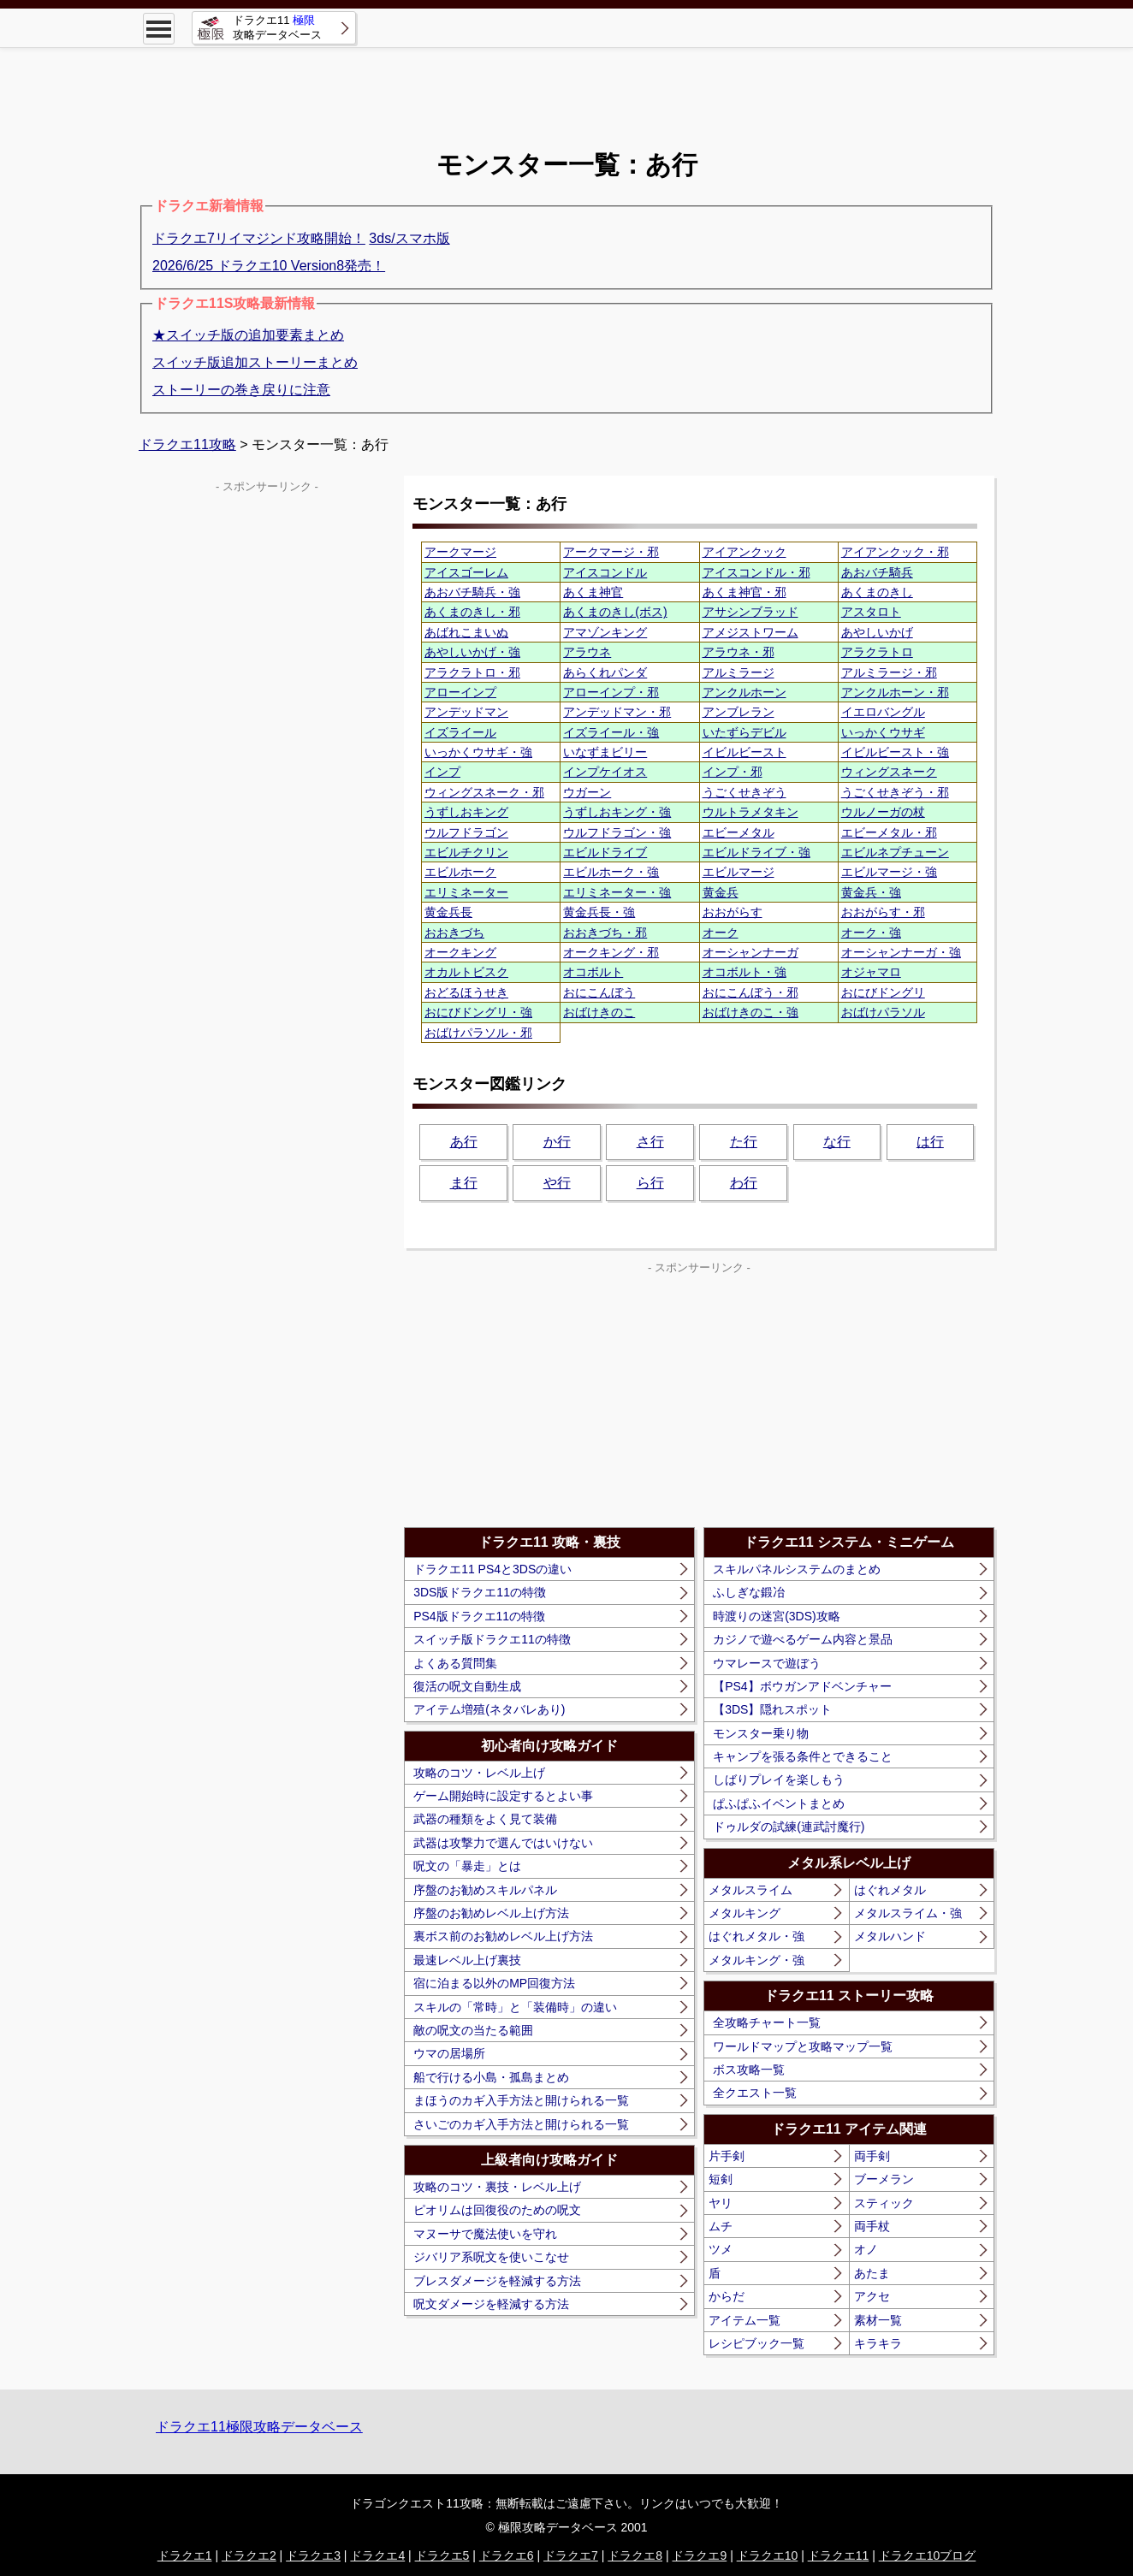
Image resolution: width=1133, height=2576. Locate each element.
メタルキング (744, 1913)
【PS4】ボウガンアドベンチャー (802, 1686)
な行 (837, 1141)
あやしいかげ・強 (472, 652)
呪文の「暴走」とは (467, 1866)
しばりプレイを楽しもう (779, 1779)
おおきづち (454, 932)
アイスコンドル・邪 (756, 572)
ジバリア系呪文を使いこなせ (491, 2257)
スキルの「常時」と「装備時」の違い (515, 2007)
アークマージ (460, 552)
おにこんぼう (599, 992)
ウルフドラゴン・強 (617, 832)
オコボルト (593, 972)
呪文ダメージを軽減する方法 (491, 2304)
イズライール (460, 732)
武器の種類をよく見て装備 (485, 1819)
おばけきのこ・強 (750, 1012)
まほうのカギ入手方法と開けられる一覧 (521, 2100)
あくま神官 (593, 592)
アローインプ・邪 (611, 692)
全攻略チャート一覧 (767, 2022)
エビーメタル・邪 (889, 832)
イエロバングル (883, 712)
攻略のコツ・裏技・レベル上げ (497, 2187)
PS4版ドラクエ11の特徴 (479, 1616)
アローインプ (460, 692)
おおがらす (732, 912)
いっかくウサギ (883, 732)
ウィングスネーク (889, 772)
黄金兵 (721, 892)
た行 (743, 1141)
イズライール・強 (611, 732)
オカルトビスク (466, 972)
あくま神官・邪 (744, 592)
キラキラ (878, 2343)
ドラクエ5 (442, 2555)
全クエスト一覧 (755, 2092)
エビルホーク (460, 872)
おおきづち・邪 (605, 932)
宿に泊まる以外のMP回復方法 (494, 1983)
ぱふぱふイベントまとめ (779, 1803)
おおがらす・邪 (883, 912)
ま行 (464, 1182)
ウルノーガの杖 (883, 812)
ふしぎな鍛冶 (749, 1592)
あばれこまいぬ (466, 632)
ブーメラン (884, 2179)
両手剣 (872, 2156)
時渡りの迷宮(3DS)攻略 (776, 1616)
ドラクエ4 (377, 2555)
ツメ (721, 2249)
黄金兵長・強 (599, 912)
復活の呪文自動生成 (467, 1686)
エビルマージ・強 (889, 872)
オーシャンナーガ (750, 952)
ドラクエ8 (635, 2555)
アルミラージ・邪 (889, 672)
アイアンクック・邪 (895, 552)
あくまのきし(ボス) (615, 612)
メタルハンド (890, 1936)
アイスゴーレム (466, 572)
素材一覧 (878, 2320)
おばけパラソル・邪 (478, 1032)
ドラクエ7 (570, 2555)
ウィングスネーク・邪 (484, 792)
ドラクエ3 (313, 2555)
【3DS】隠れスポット (772, 1709)
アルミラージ (738, 672)
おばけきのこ (599, 1012)
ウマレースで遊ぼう (767, 1663)
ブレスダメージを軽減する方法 (497, 2281)
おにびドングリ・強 (478, 1012)
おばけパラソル (883, 1012)
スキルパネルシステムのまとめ (797, 1569)
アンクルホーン (744, 692)
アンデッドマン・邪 (617, 712)
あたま (872, 2273)
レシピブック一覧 (756, 2343)
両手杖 (872, 2226)
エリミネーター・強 (617, 892)
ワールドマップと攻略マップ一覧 (803, 2046)
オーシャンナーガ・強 (901, 952)
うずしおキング (466, 812)
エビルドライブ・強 (756, 852)
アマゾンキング (605, 632)
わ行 (743, 1182)
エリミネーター (466, 892)
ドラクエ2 (249, 2555)
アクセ (872, 2296)
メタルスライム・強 (908, 1913)
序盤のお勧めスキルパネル (485, 1890)
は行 (930, 1141)
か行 (557, 1141)
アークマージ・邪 (611, 552)
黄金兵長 (448, 912)
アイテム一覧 (744, 2320)
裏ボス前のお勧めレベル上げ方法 (503, 1936)
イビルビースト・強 (895, 752)
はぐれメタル (890, 1890)
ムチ (721, 2226)
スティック (884, 2203)
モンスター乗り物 (761, 1733)
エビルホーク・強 (611, 872)
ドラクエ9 (699, 2555)
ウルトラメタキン (750, 812)
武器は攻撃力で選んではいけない (503, 1843)
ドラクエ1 (184, 2555)
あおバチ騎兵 (877, 572)
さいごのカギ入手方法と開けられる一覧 (521, 2124)
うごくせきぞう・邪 (895, 792)
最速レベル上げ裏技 (467, 1960)
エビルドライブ (605, 852)
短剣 (721, 2179)
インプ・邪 (732, 772)
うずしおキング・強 (617, 812)
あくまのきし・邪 (472, 612)
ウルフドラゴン (466, 832)
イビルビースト (744, 752)
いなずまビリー (605, 752)
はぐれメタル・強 (756, 1936)
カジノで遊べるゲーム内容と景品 (803, 1639)
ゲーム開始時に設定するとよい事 (503, 1796)
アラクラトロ (877, 652)
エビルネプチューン (895, 852)
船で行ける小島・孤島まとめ (491, 2077)
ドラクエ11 (838, 2555)
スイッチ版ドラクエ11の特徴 (492, 1639)
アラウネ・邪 (738, 652)
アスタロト (871, 612)
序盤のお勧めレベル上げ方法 (491, 1913)
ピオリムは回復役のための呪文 (497, 2210)
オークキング (460, 952)
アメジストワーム (750, 632)
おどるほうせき (466, 992)
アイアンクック (744, 552)
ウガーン (587, 792)
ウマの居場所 (449, 2053)
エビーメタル (738, 832)
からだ (726, 2296)
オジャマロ (871, 972)
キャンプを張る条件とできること (803, 1756)
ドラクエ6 (506, 2555)
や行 (557, 1182)
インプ (442, 772)
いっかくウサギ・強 (478, 752)
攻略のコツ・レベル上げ (479, 1773)
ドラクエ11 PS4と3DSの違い (492, 1569)
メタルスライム (750, 1890)
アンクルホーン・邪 (895, 692)
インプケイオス (605, 772)
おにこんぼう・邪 (750, 992)
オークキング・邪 (611, 952)
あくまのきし (877, 592)
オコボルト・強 (744, 972)
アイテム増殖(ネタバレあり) (489, 1709)
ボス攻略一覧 (749, 2069)
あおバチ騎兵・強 (472, 592)
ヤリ (721, 2203)
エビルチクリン (466, 852)
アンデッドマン (466, 712)
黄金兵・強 (871, 892)
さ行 (650, 1141)
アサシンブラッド (750, 612)
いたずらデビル (744, 732)
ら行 (650, 1182)
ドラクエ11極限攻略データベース (259, 2426)
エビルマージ (738, 872)
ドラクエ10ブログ (927, 2555)
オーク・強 (871, 932)
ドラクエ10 (767, 2555)
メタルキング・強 (756, 1960)
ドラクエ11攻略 (187, 444)
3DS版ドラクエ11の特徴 (479, 1592)
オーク (721, 932)
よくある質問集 (455, 1663)
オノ (866, 2249)
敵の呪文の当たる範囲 (473, 2030)
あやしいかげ (877, 632)
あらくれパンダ (605, 672)
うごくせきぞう (744, 792)
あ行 (464, 1141)
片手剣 (726, 2156)
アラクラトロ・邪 (472, 672)
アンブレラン (738, 712)
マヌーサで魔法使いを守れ (485, 2234)
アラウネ (587, 652)
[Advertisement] (566, 85)
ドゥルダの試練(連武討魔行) (788, 1826)
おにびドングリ (883, 992)
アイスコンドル (605, 572)
